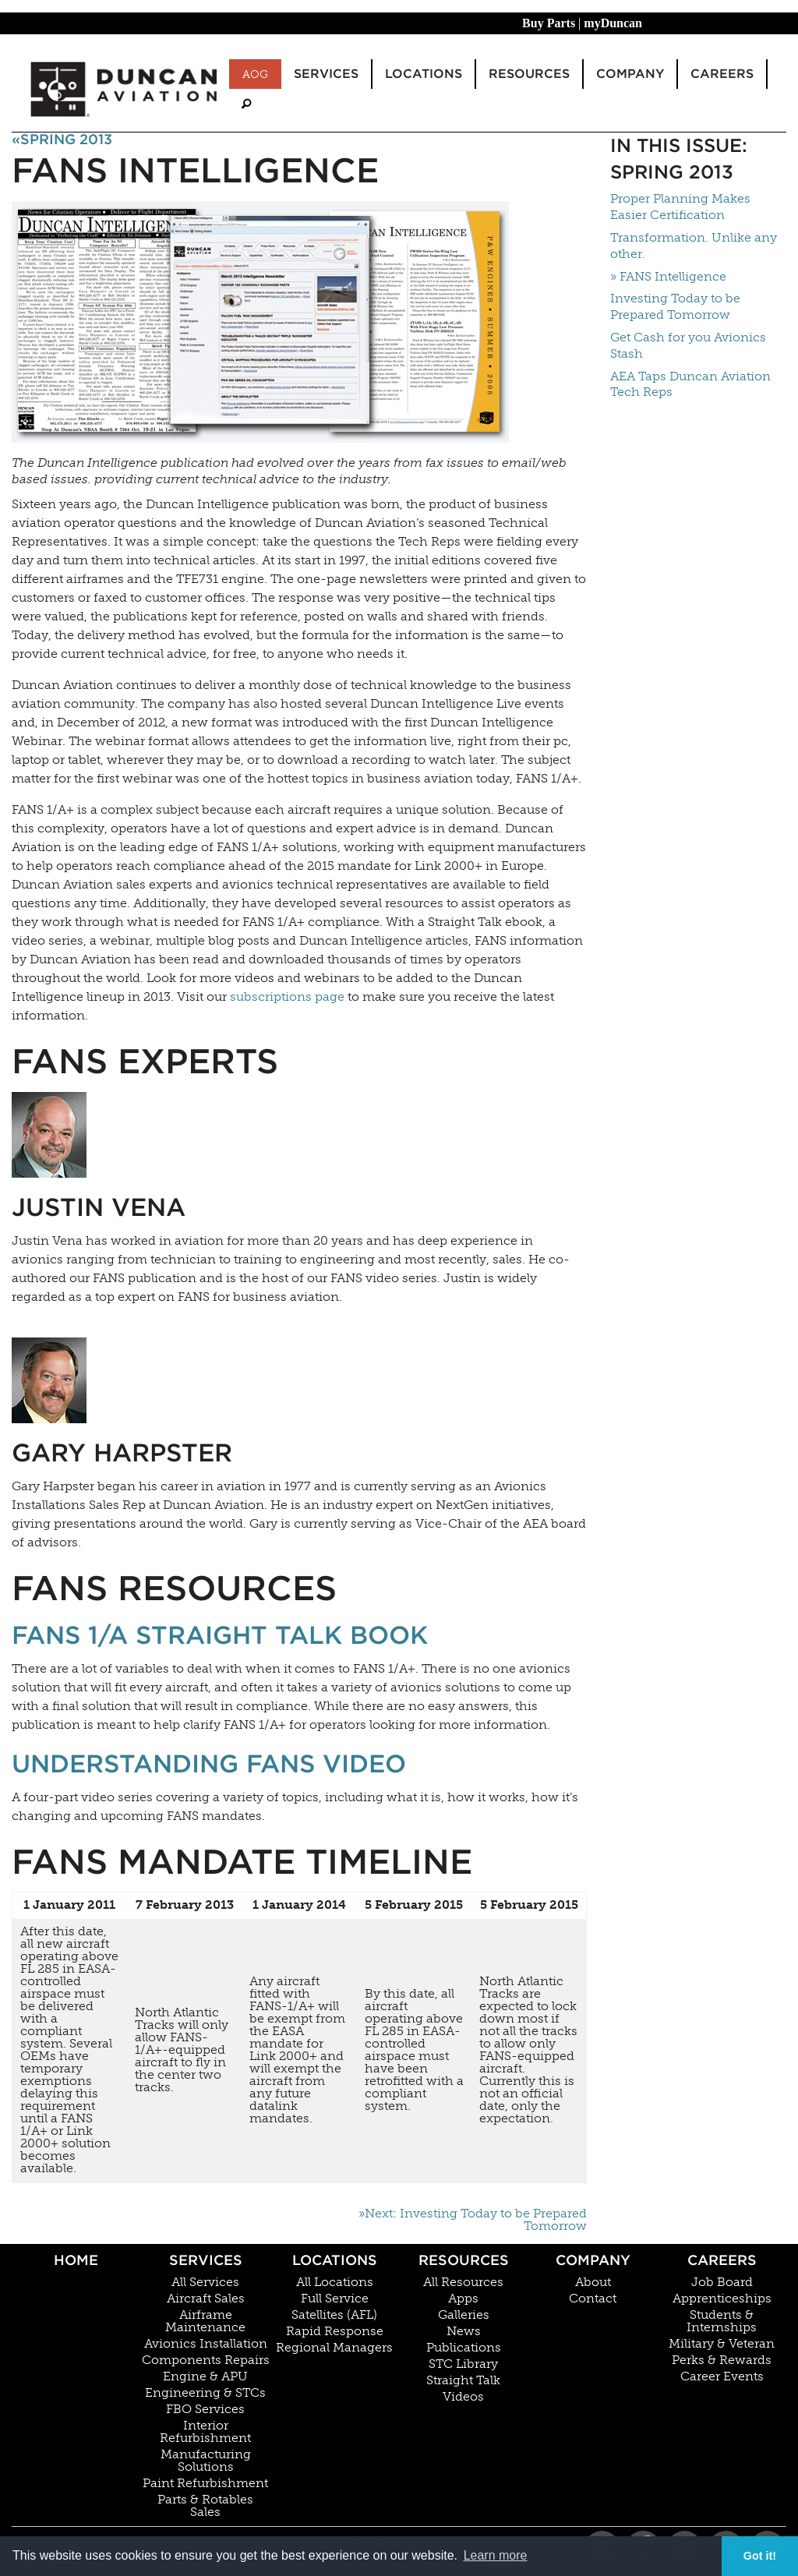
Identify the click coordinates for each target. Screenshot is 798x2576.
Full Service (335, 2298)
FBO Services (205, 2409)
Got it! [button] (759, 2555)
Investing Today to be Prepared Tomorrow (675, 306)
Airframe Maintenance (205, 2321)
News (464, 2331)
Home (76, 2260)
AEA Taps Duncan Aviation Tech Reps (690, 384)
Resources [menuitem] (529, 73)
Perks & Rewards (722, 2360)
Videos (463, 2396)
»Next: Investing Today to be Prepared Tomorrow (472, 2219)
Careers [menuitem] (722, 73)
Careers (722, 2260)
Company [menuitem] (630, 73)
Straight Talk (463, 2380)
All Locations (334, 2282)
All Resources (463, 2282)
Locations (334, 2260)
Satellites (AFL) (334, 2315)
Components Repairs (206, 2360)
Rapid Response (334, 2331)
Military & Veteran (722, 2343)
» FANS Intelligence (668, 276)
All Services (205, 2282)
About (593, 2282)
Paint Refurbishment (205, 2483)
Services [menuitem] (326, 73)
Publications (463, 2347)
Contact (592, 2298)
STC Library (463, 2364)
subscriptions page (287, 996)
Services (205, 2260)
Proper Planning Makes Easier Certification (680, 206)
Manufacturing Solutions (206, 2460)
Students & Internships (722, 2321)
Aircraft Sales (206, 2298)
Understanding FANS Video (209, 1763)
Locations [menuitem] (423, 73)
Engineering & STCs (205, 2393)
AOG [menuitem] (255, 74)
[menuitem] (246, 104)
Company (593, 2260)
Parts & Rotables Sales (205, 2505)
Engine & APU (205, 2376)
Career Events (722, 2376)
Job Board (722, 2282)
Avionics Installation (205, 2343)
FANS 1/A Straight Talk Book (220, 1635)
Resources (463, 2260)
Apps (463, 2298)
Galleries (463, 2315)
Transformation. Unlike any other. (693, 245)
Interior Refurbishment (205, 2431)
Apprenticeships (722, 2298)
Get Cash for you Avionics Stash (688, 345)
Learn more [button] (496, 2555)
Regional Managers (334, 2347)
